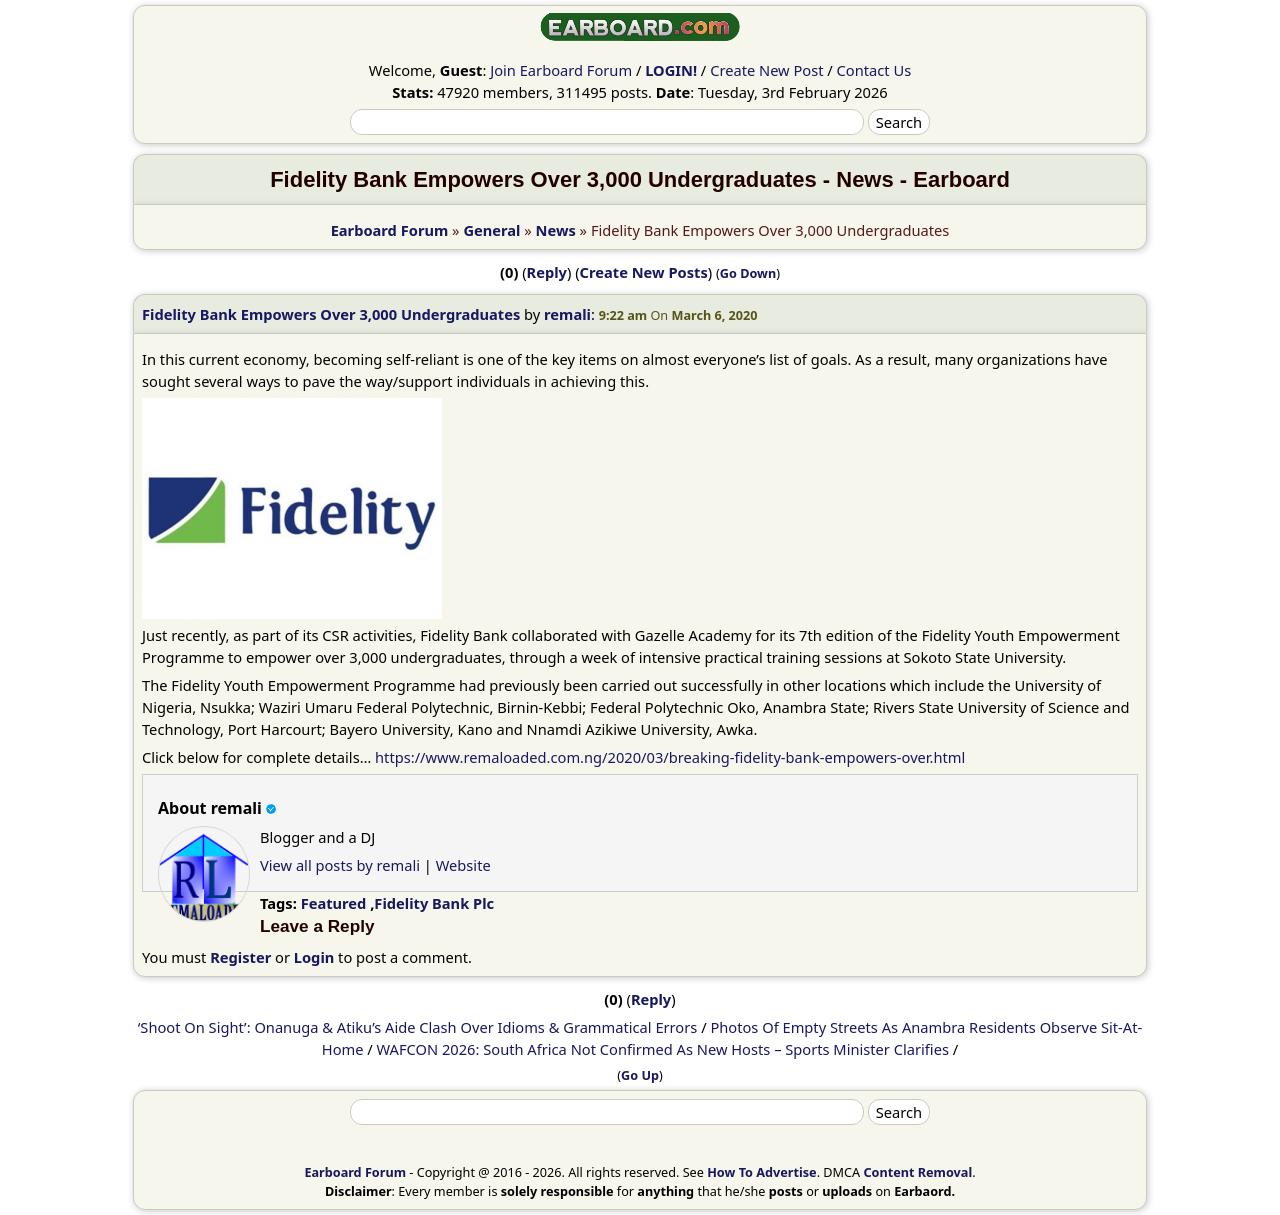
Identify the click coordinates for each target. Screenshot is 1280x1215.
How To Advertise (761, 1172)
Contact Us (874, 70)
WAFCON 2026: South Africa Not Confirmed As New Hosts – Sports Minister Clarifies (663, 1049)
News (556, 230)
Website (463, 865)
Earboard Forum (390, 230)
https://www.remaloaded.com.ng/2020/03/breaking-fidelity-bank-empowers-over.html (670, 757)
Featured (334, 903)
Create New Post (766, 70)
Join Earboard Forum (561, 70)
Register (240, 957)
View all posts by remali (340, 865)
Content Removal (917, 1172)
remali (567, 314)
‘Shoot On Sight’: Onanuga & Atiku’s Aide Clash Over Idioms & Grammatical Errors (418, 1027)
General (491, 230)
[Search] (607, 122)
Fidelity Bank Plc (434, 903)
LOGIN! (671, 70)
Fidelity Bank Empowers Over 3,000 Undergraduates (331, 314)
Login (314, 957)
